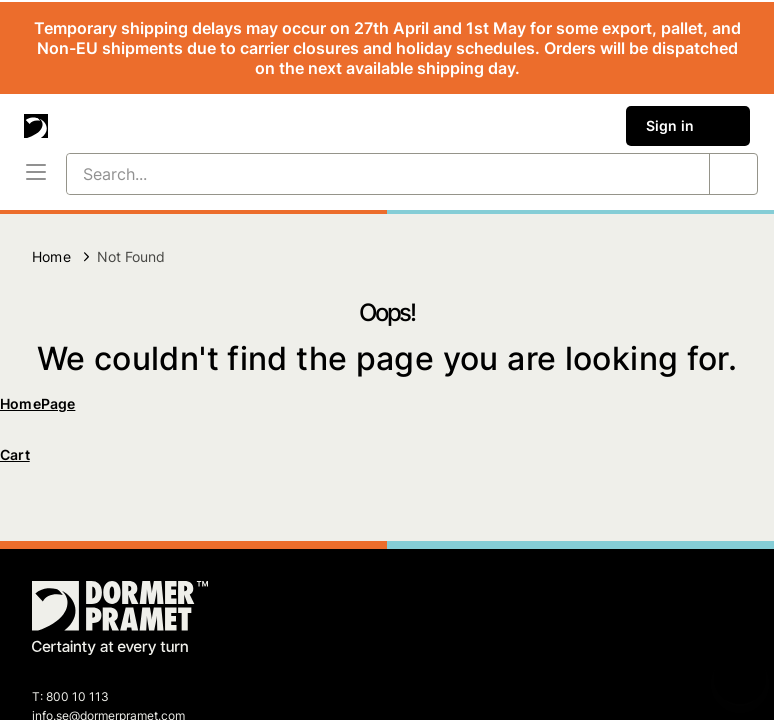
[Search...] (364, 174)
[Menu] (36, 174)
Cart (15, 454)
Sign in (688, 126)
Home (51, 256)
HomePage (37, 403)
